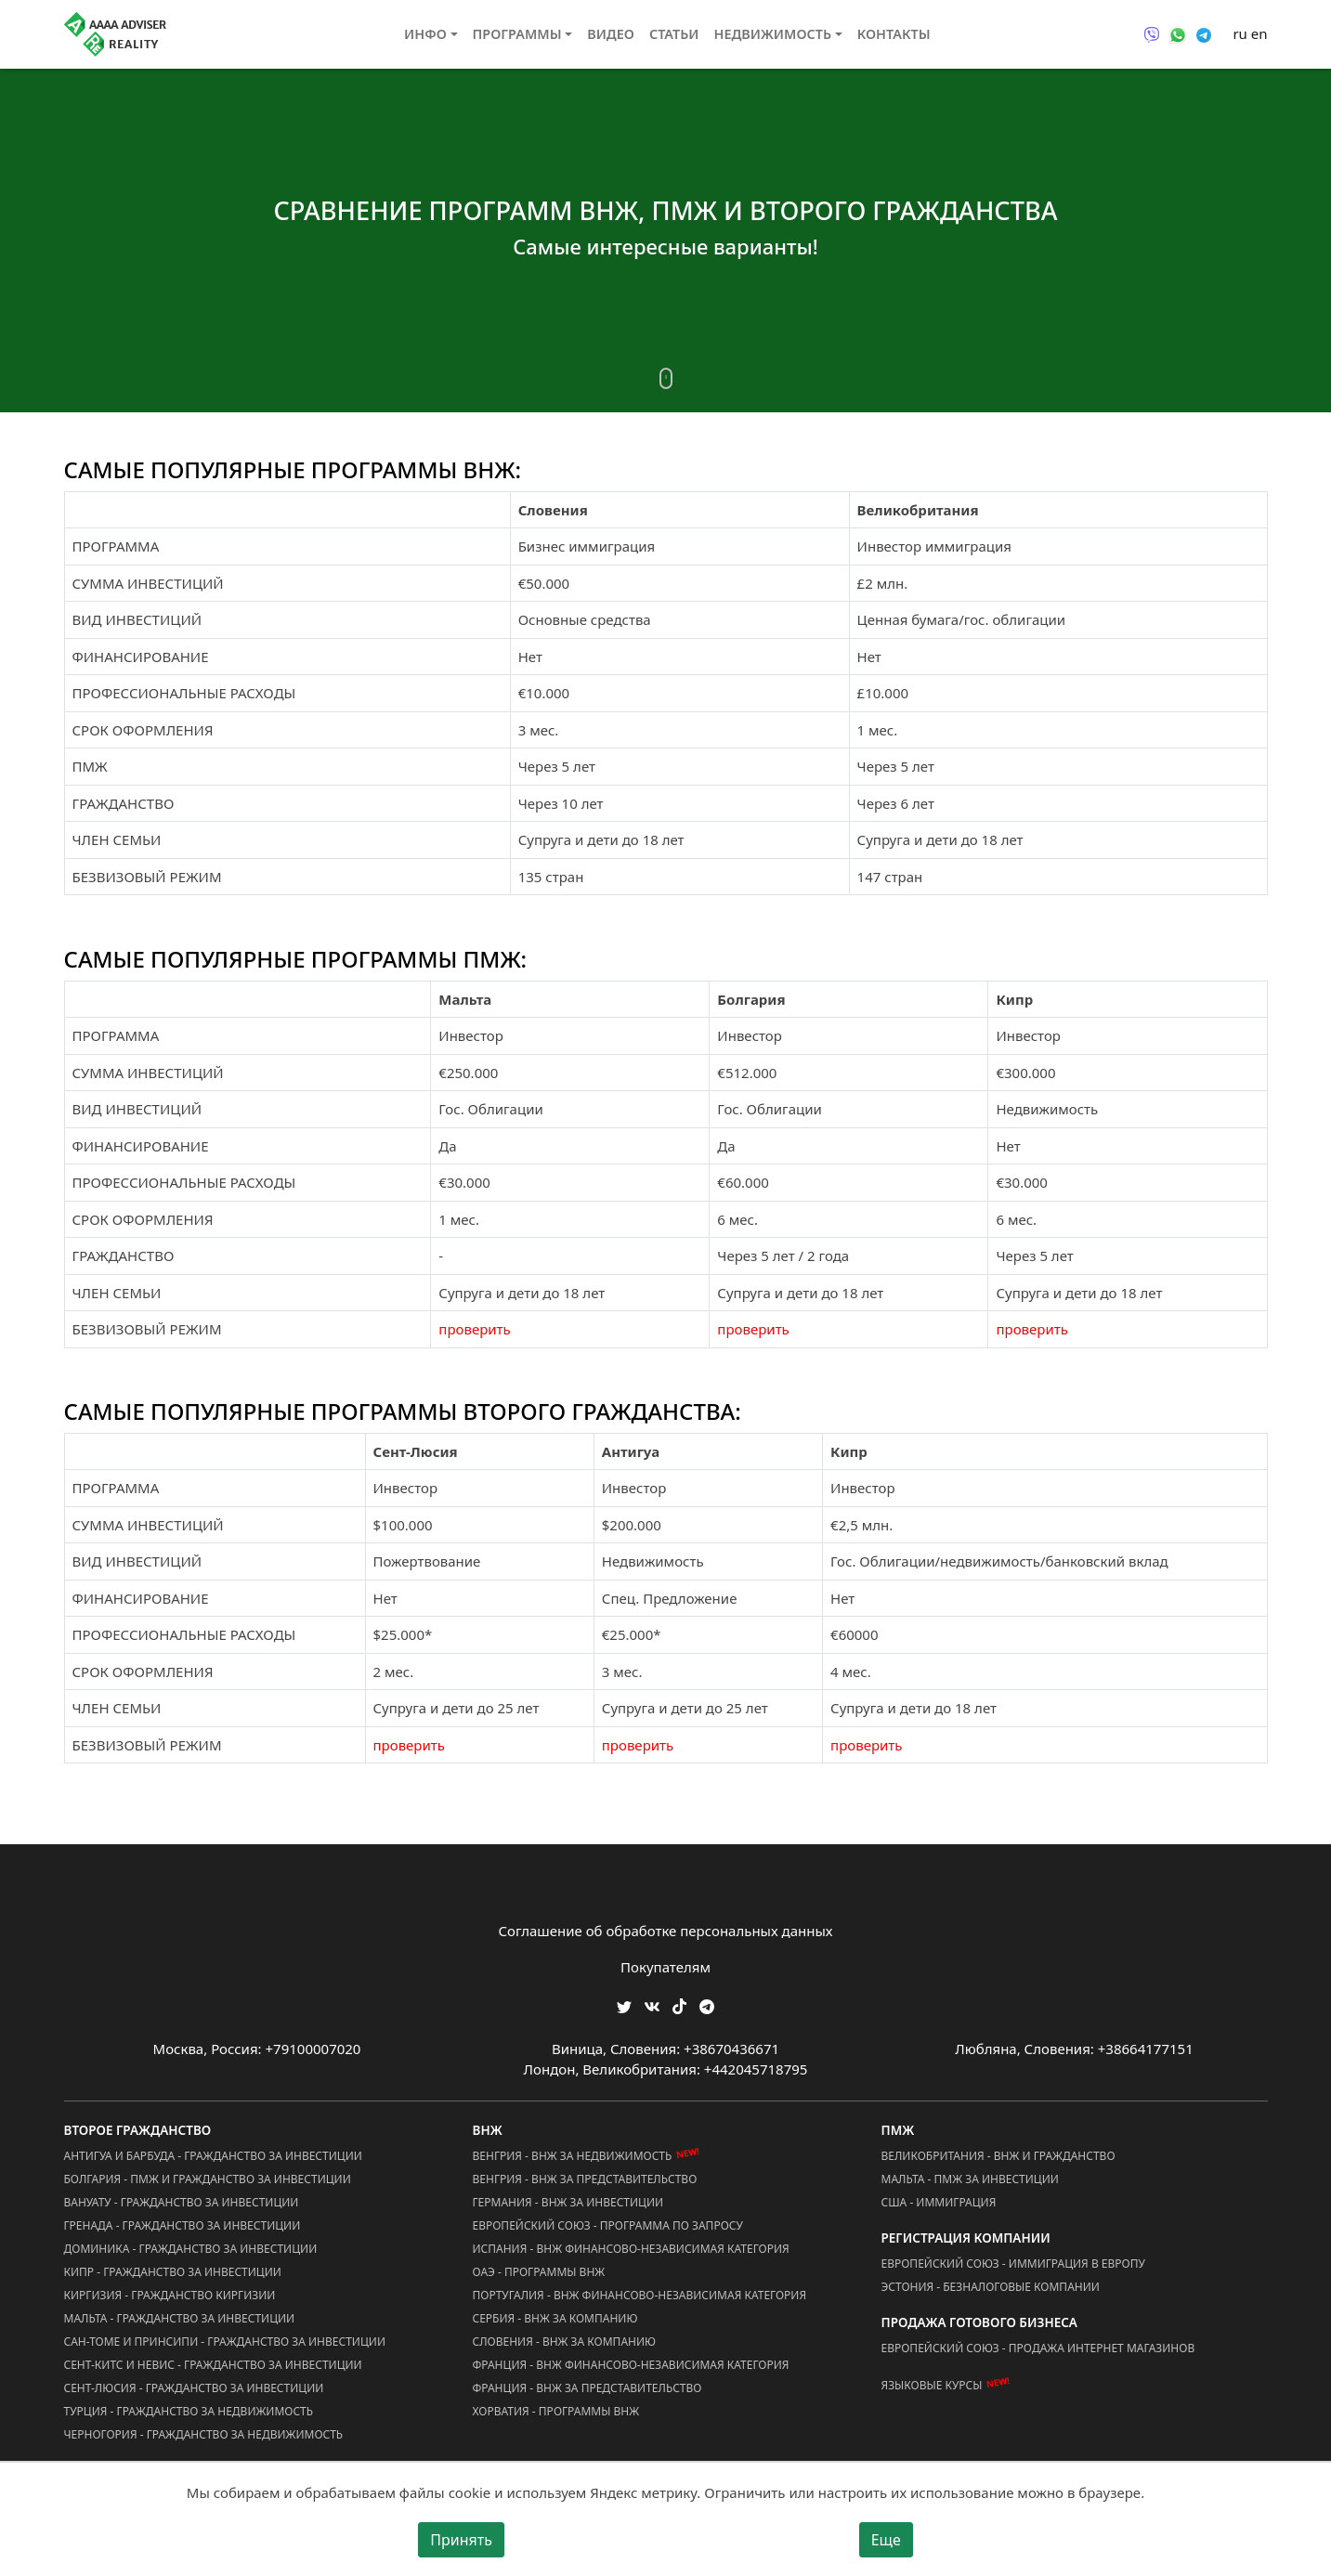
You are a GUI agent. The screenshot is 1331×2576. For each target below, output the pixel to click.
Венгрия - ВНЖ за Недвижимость (572, 2156)
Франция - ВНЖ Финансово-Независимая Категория (631, 2365)
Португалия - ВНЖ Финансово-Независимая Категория (640, 2295)
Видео (610, 34)
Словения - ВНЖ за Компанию (565, 2341)
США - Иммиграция (939, 2202)
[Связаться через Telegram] (1203, 33)
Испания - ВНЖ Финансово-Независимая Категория (631, 2249)
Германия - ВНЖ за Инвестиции (568, 2202)
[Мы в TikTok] (679, 2000)
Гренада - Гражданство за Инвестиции (182, 2225)
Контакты (894, 34)
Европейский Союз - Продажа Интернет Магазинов (1038, 2348)
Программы (517, 34)
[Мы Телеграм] (706, 2004)
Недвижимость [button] (772, 34)
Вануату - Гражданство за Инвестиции (181, 2202)
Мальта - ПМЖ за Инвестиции (970, 2179)
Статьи (674, 34)
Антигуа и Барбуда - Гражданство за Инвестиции (213, 2156)
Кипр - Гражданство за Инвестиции (172, 2272)
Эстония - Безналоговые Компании (990, 2287)
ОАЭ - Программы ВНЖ (539, 2272)
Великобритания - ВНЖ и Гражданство (998, 2156)
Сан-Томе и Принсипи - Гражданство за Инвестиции (224, 2341)
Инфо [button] (425, 34)
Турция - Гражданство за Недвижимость (189, 2411)
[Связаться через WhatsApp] (1178, 33)
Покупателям (665, 1967)
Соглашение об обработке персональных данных (666, 1930)
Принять (461, 2540)
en (1259, 33)
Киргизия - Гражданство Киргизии (170, 2295)
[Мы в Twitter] (624, 2004)
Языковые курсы (932, 2385)
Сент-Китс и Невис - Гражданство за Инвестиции (213, 2365)
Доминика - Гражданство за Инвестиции (191, 2249)
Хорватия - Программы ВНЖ (556, 2411)
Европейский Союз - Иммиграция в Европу (1013, 2263)
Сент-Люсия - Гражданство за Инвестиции (194, 2388)
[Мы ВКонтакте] (652, 2004)
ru (1239, 33)
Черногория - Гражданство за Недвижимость (204, 2434)
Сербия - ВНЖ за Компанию (555, 2318)
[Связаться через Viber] (1151, 33)
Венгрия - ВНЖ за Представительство (585, 2179)
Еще (886, 2540)
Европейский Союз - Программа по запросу (608, 2225)
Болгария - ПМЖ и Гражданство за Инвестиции (207, 2179)
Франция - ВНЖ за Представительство (587, 2388)
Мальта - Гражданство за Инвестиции (179, 2318)
